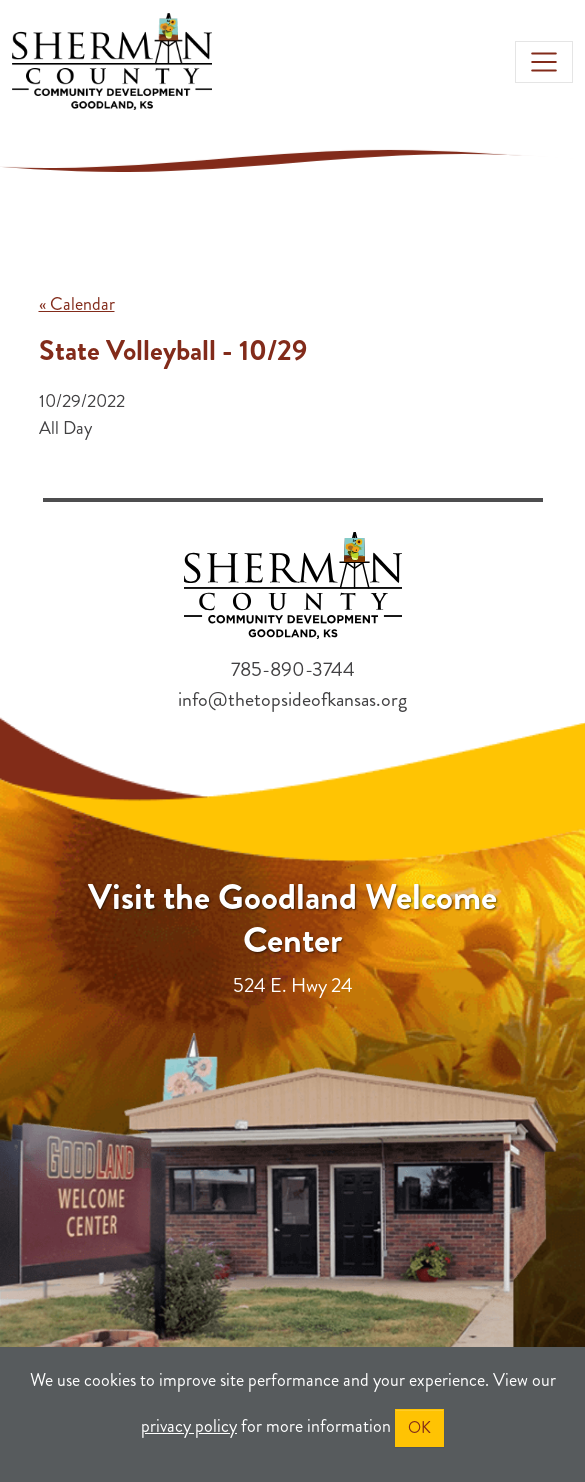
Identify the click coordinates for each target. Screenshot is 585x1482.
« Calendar (77, 304)
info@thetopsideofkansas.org (292, 699)
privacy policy (189, 1426)
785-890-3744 (293, 669)
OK (419, 1427)
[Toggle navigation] (544, 62)
